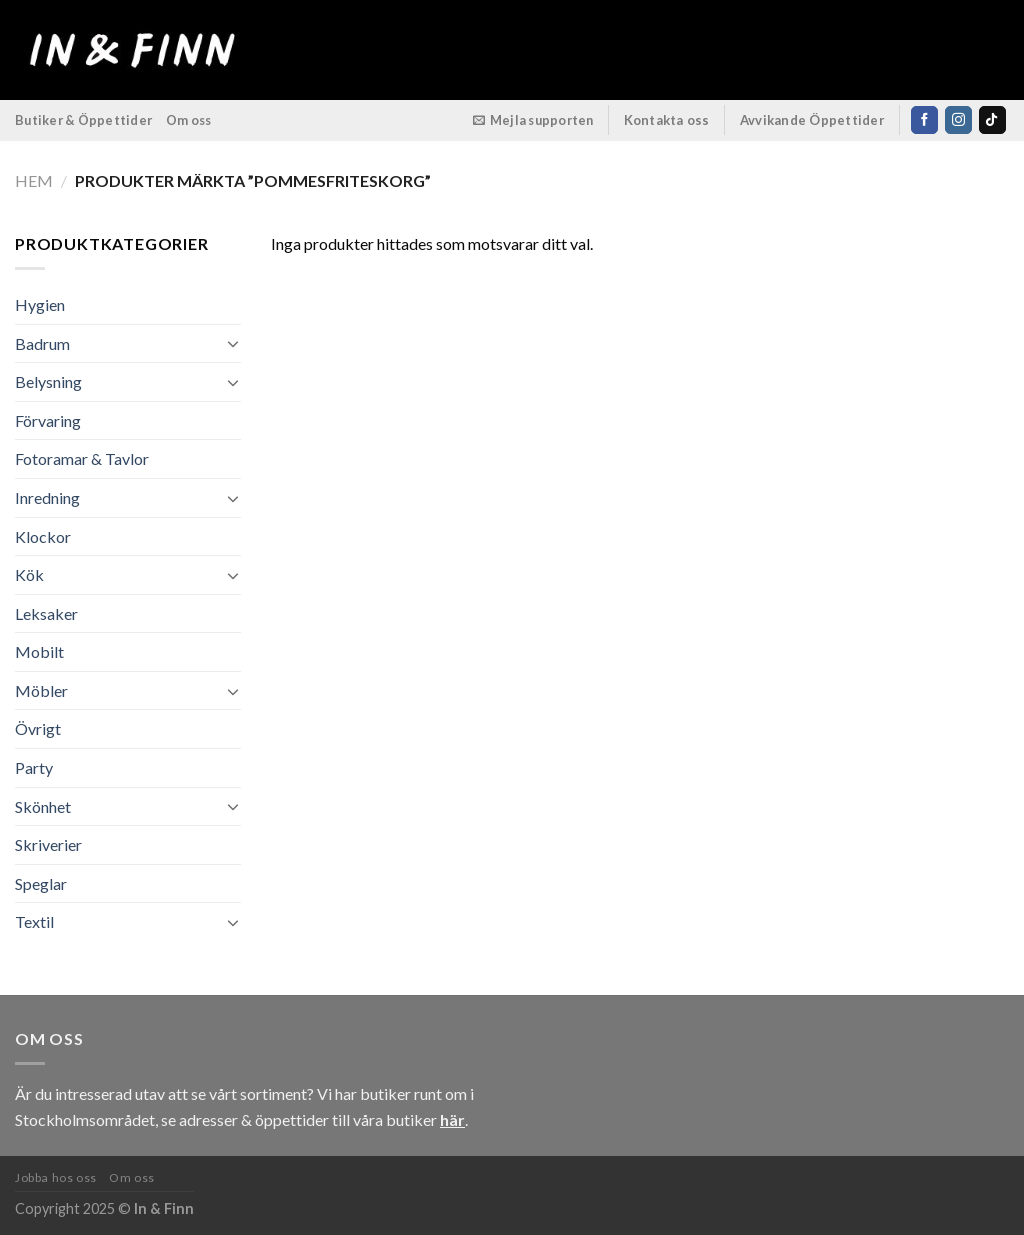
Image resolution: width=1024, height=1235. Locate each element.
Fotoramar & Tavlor (82, 458)
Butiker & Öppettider (83, 120)
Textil (34, 921)
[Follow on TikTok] (992, 120)
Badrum (42, 343)
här (452, 1119)
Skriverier (48, 844)
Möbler (41, 690)
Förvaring (48, 420)
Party (34, 767)
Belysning (48, 381)
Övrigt (38, 728)
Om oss (189, 120)
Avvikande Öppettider (812, 120)
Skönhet (43, 806)
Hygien (40, 304)
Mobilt (39, 651)
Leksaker (46, 613)
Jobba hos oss (56, 1177)
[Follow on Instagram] (958, 120)
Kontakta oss (667, 120)
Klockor (43, 536)
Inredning (47, 497)
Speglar (41, 883)
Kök (29, 574)
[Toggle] (233, 343)
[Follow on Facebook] (924, 120)
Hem (34, 180)
